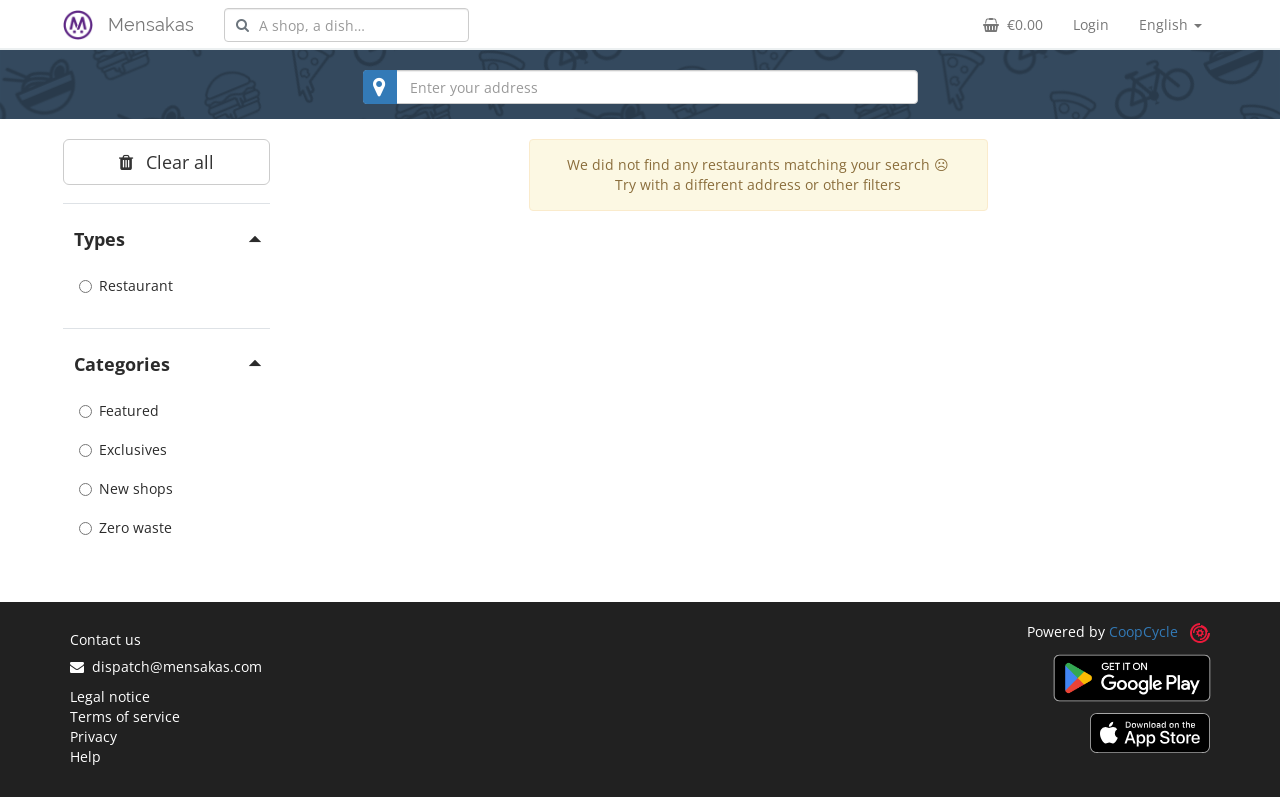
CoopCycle (1143, 631)
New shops (126, 488)
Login (1091, 24)
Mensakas (151, 24)
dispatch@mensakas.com (166, 666)
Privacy (93, 736)
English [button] (1170, 24)
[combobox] (346, 25)
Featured (119, 410)
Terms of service (125, 716)
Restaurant (126, 285)
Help (85, 756)
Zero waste (125, 527)
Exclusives (123, 449)
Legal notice (110, 696)
